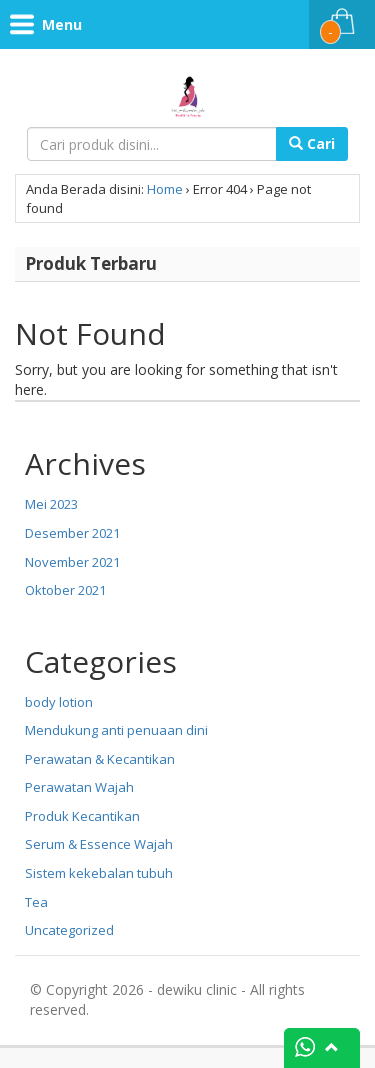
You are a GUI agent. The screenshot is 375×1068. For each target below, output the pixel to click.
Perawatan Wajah (79, 787)
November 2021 (72, 562)
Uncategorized (69, 930)
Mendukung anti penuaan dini (116, 730)
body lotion (59, 702)
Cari (312, 143)
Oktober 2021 (65, 590)
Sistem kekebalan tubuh (99, 873)
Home (165, 189)
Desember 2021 (72, 533)
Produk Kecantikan (82, 816)
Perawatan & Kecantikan (100, 759)
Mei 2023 (51, 504)
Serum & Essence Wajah (99, 844)
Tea (36, 902)
